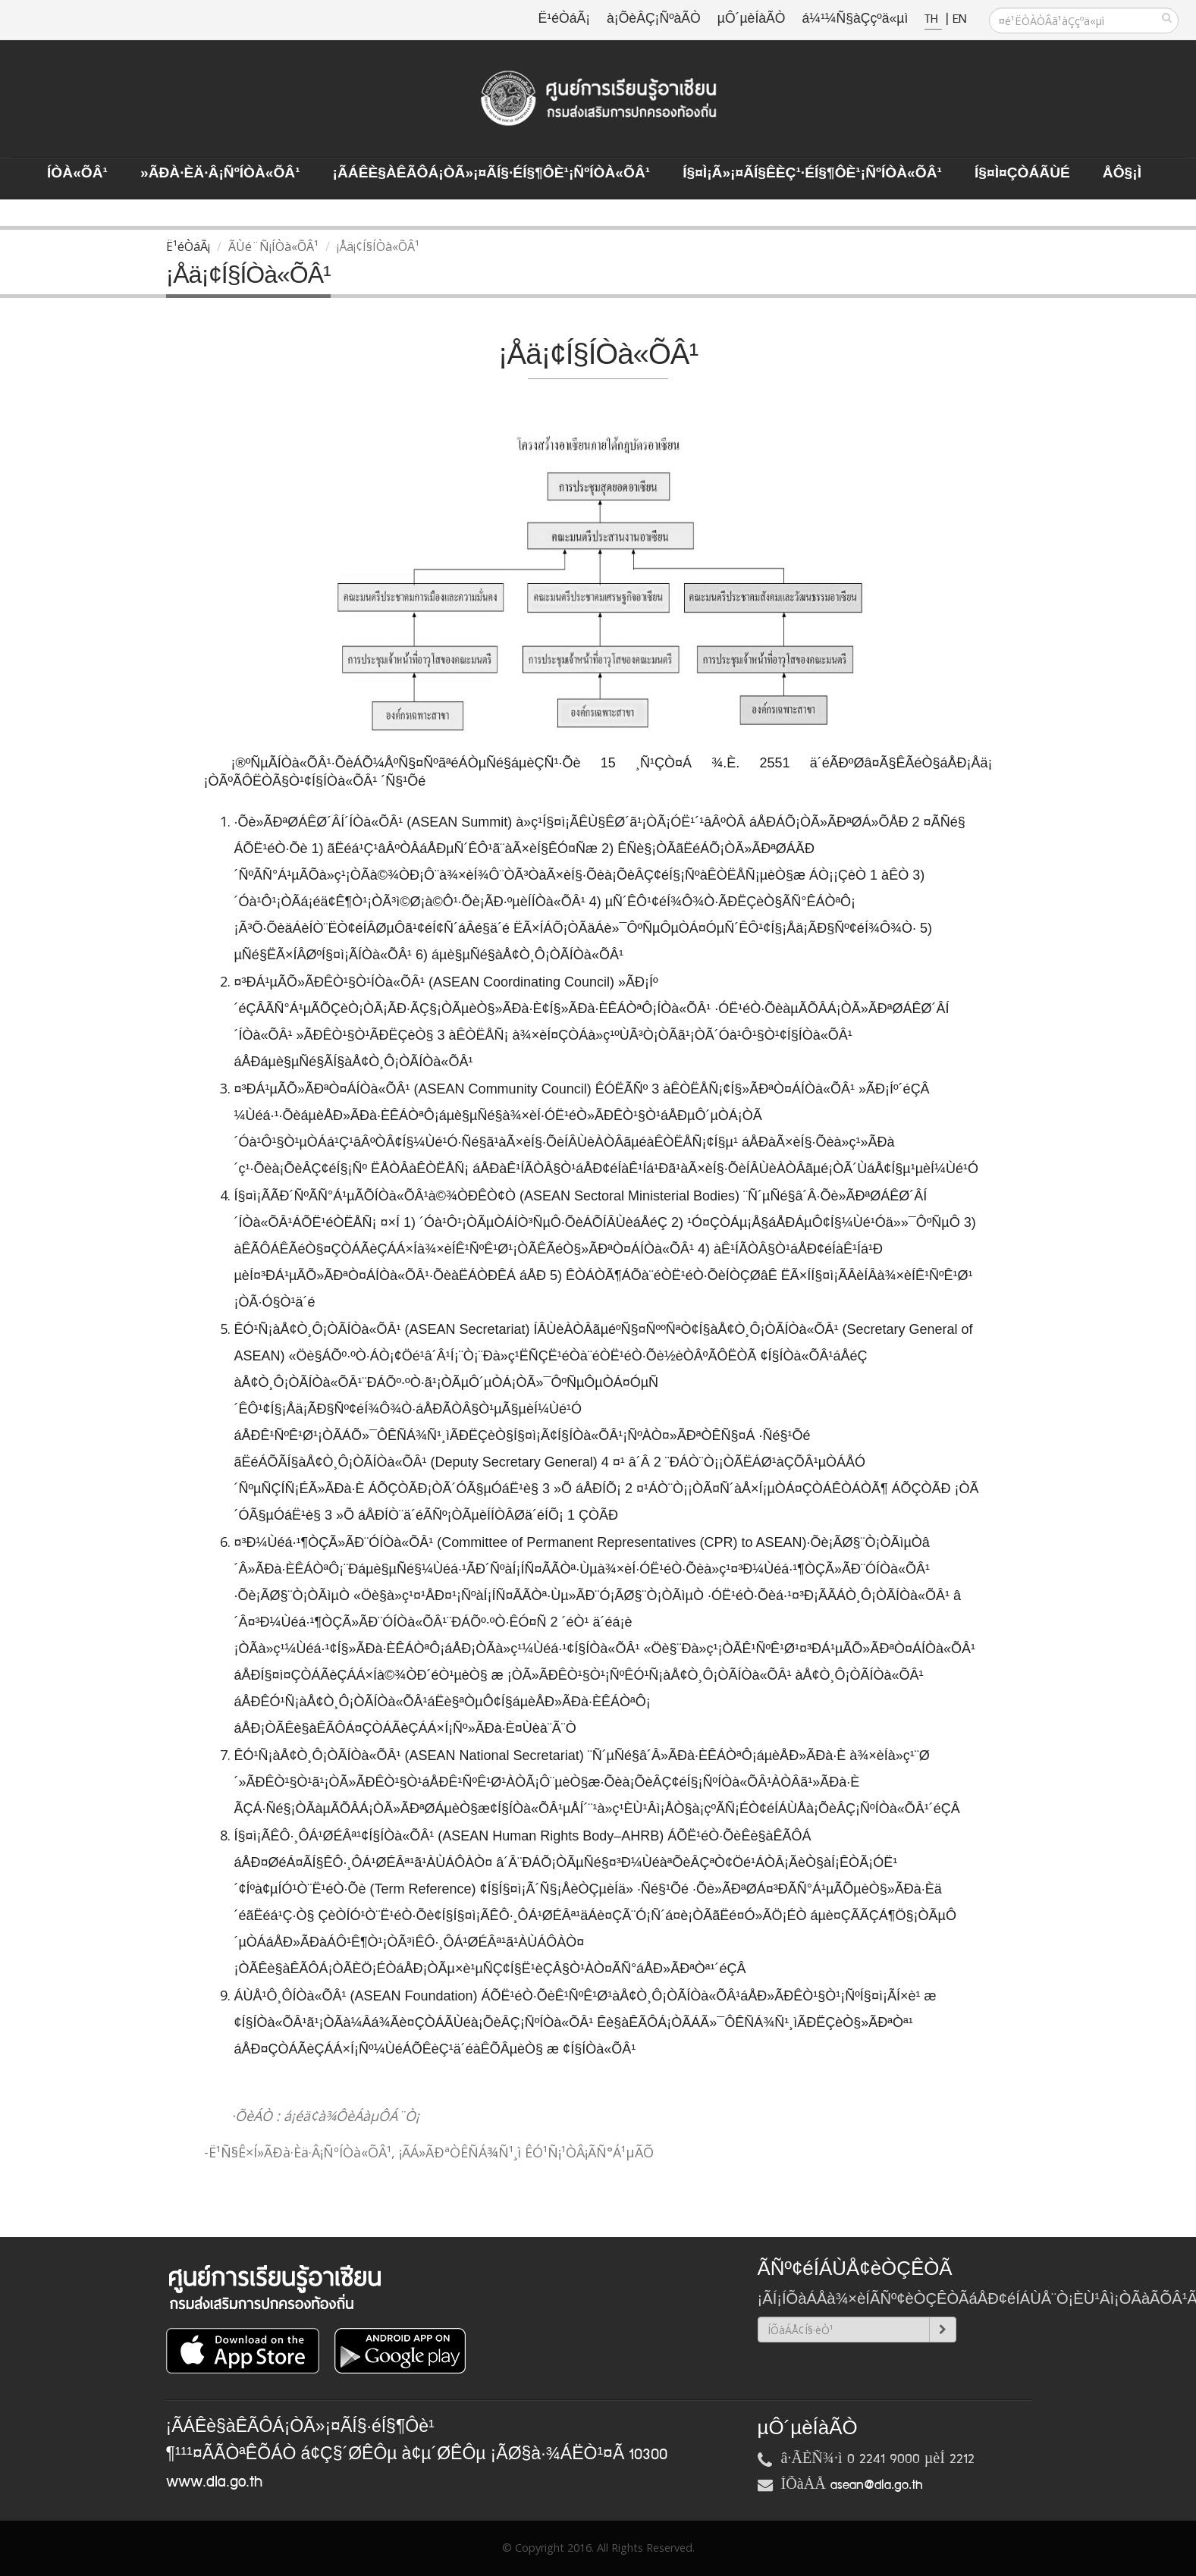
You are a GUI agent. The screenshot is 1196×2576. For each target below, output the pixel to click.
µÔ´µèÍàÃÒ (751, 19)
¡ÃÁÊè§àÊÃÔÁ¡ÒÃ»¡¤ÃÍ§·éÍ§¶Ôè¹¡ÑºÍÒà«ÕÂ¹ (492, 173)
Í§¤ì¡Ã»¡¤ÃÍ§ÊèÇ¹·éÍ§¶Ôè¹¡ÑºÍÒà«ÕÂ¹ (812, 173)
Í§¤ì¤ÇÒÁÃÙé (1022, 173)
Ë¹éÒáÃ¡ (564, 19)
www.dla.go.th (214, 2482)
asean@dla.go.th (876, 2485)
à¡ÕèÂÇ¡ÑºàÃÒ (654, 19)
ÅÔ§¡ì (1122, 173)
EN (959, 19)
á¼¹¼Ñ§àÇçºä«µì (855, 19)
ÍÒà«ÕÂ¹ (77, 173)
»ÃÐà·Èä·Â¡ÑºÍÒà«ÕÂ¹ (220, 173)
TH (933, 19)
